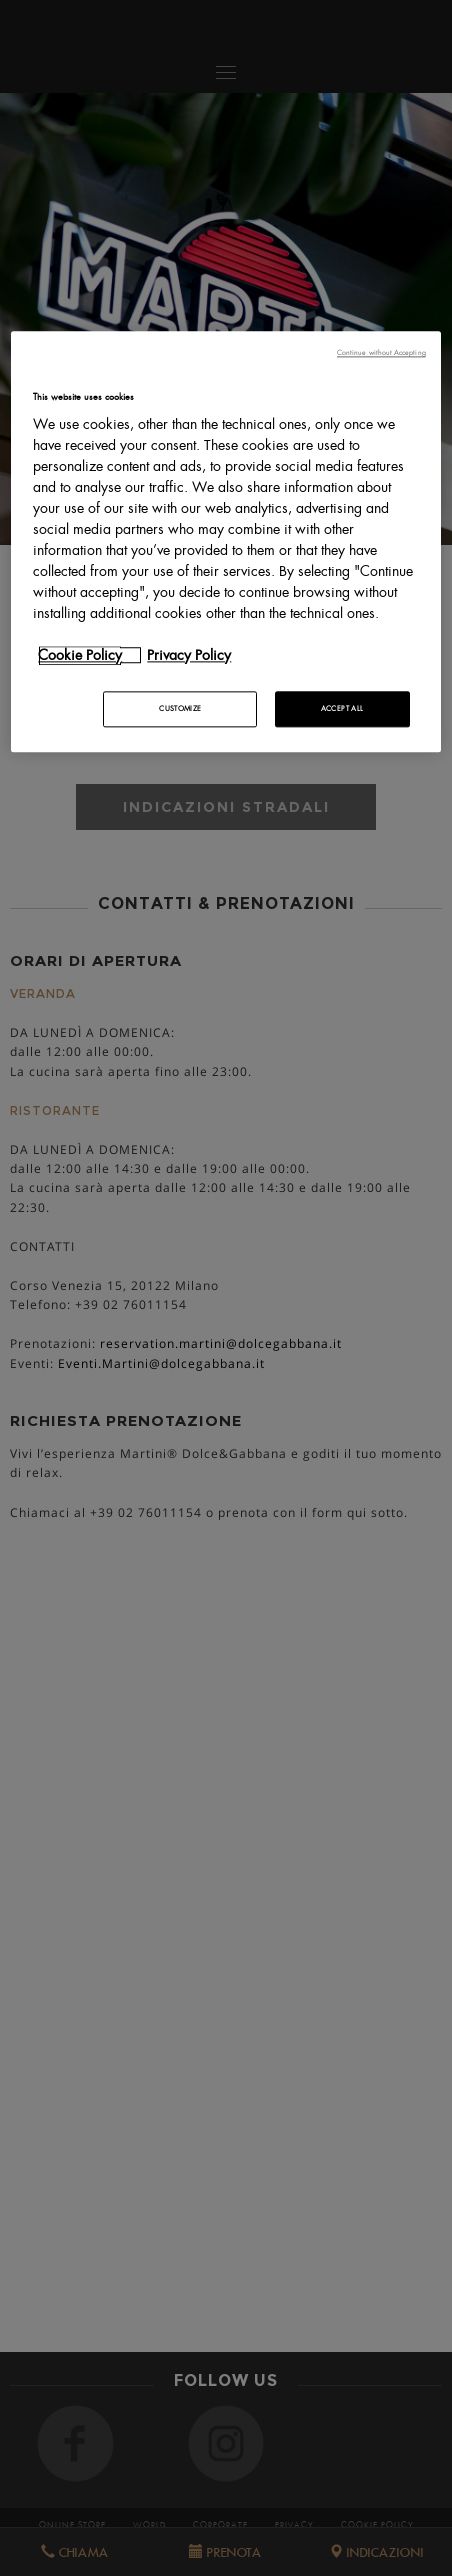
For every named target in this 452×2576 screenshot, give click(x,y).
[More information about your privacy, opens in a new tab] (90, 655)
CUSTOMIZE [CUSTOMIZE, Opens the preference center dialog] (180, 708)
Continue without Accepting (381, 353)
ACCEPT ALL (342, 708)
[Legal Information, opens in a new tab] (199, 655)
